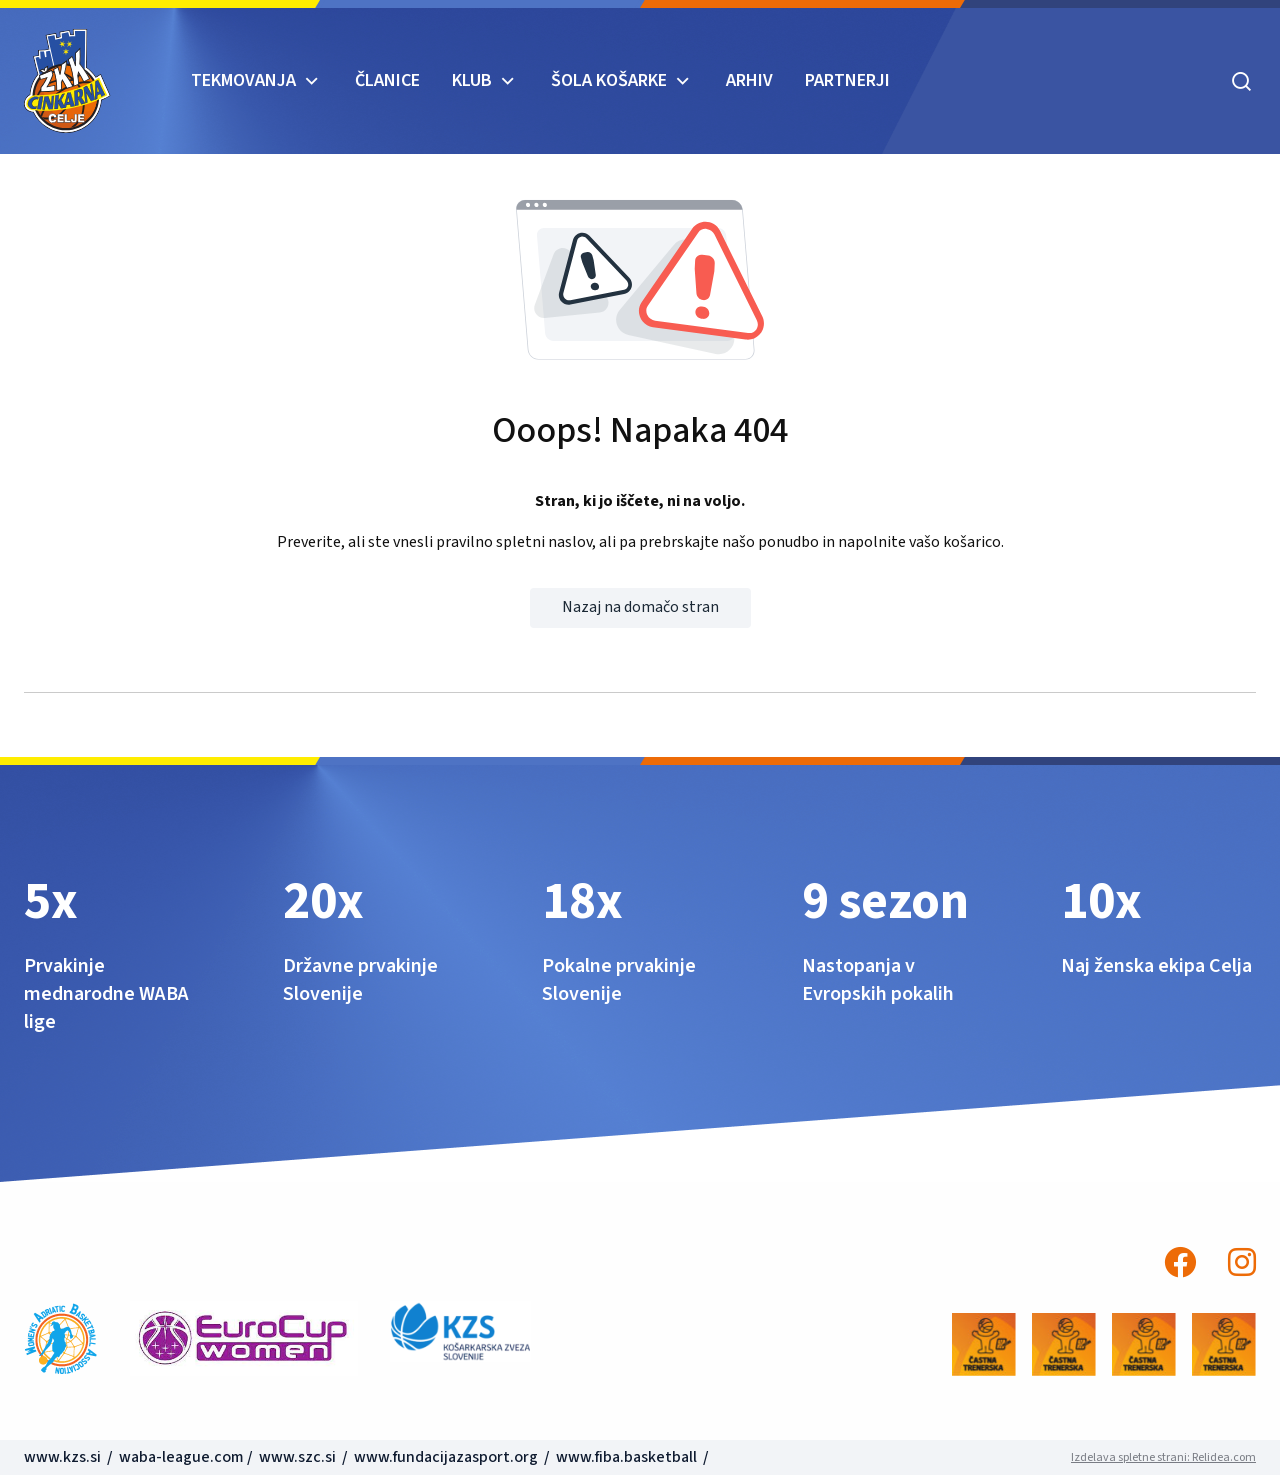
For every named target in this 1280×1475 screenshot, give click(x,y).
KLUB (472, 80)
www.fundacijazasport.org (446, 1457)
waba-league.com (181, 1457)
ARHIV (749, 80)
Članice (387, 80)
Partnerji (847, 80)
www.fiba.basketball (626, 1457)
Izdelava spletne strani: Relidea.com (1163, 1457)
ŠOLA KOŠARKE (609, 80)
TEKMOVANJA (243, 80)
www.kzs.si (64, 1457)
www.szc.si (299, 1457)
